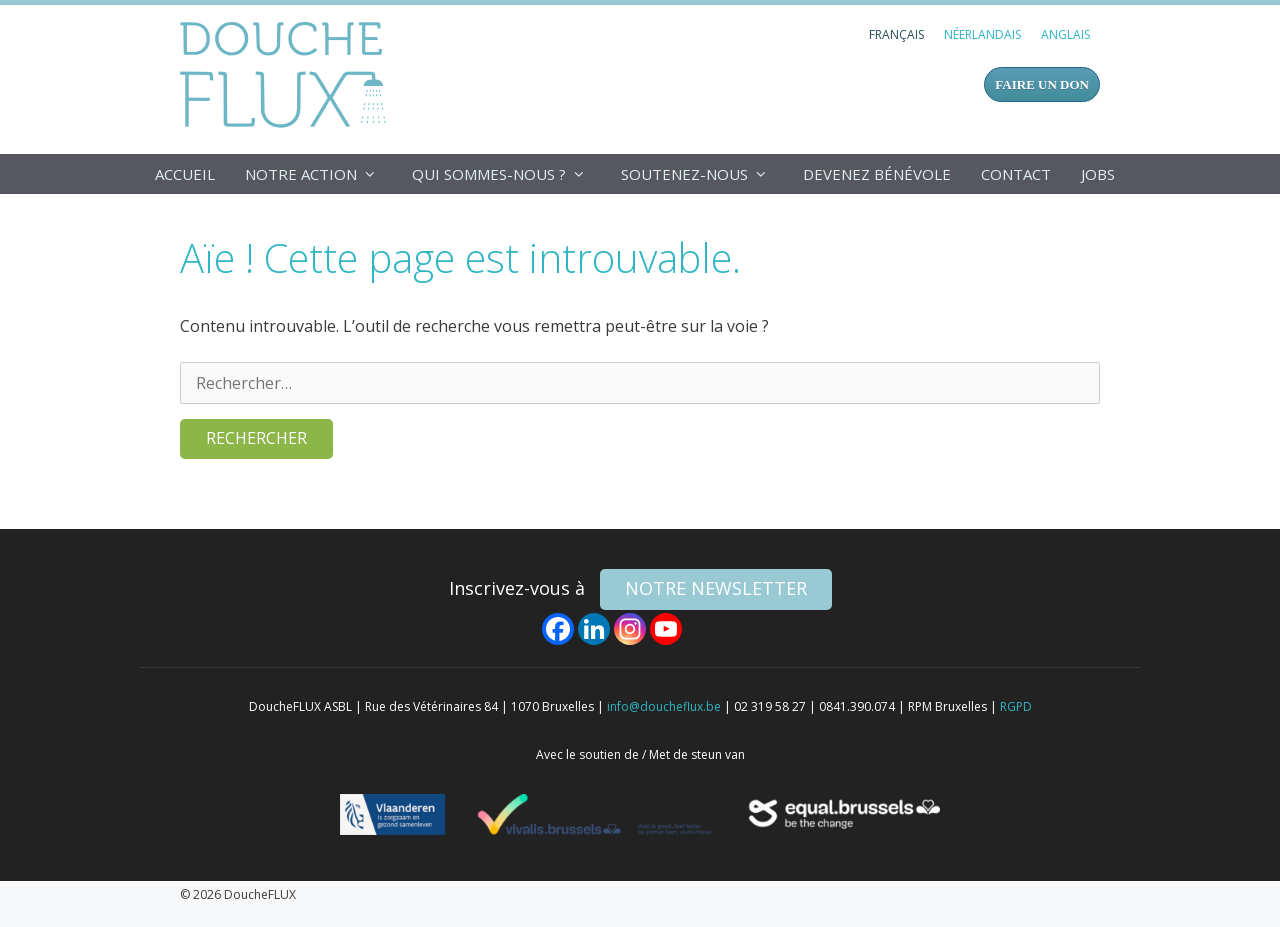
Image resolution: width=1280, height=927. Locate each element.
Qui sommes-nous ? (509, 174)
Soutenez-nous (704, 174)
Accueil (185, 174)
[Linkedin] (594, 629)
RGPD (1016, 706)
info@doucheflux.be (664, 706)
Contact (1016, 174)
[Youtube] (666, 629)
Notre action (321, 174)
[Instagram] (630, 629)
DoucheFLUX (287, 74)
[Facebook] (558, 629)
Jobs (1098, 174)
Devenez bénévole (877, 174)
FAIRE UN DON (1042, 84)
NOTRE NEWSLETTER (716, 588)
